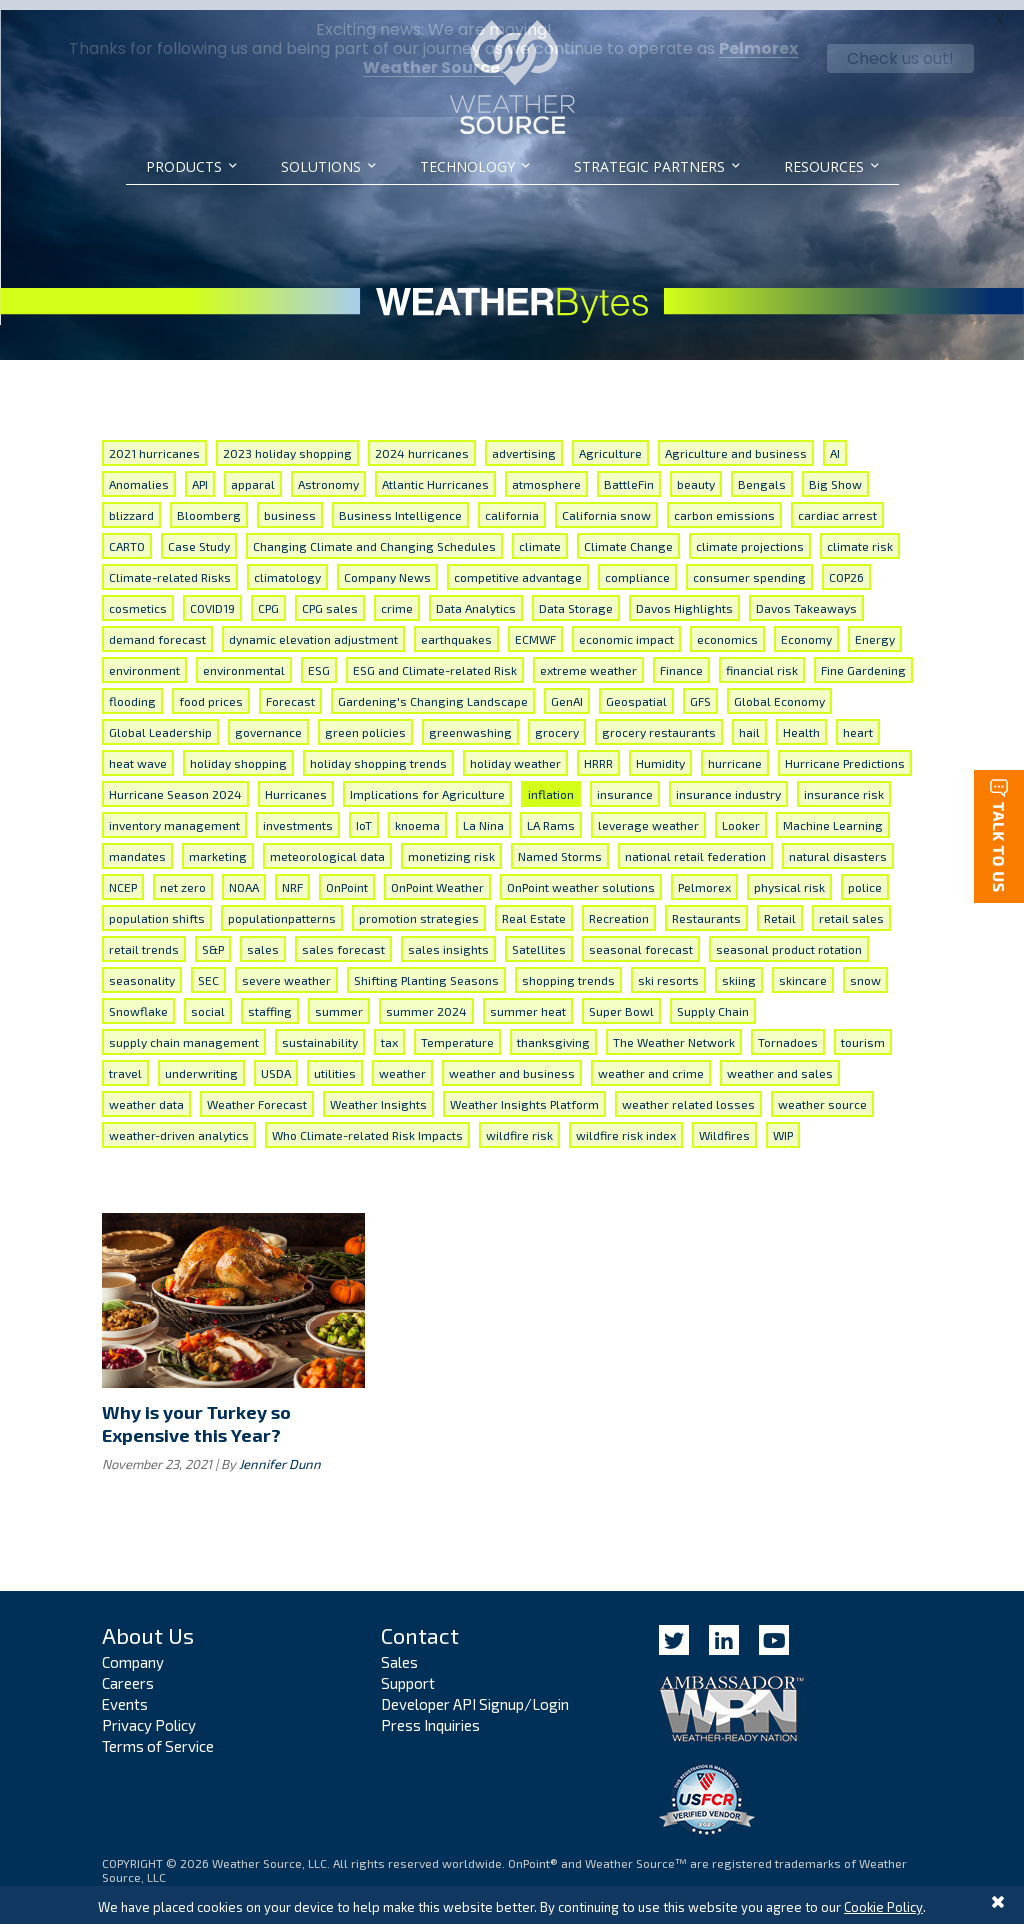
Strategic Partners (649, 167)
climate (540, 536)
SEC (208, 970)
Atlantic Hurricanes (435, 474)
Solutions (321, 167)
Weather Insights (378, 1094)
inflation (551, 784)
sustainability (320, 1032)
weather (402, 1063)
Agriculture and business (736, 443)
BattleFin (629, 474)
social (208, 1001)
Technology (467, 167)
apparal (253, 474)
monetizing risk (451, 846)
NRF (292, 877)
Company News (387, 567)
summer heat (528, 1001)
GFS (700, 691)
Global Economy (779, 691)
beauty (696, 474)
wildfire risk (519, 1125)
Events (125, 1694)
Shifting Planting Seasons (426, 970)
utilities (335, 1063)
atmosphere (546, 474)
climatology (287, 567)
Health (801, 722)
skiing (739, 970)
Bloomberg (209, 505)
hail (749, 722)
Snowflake (138, 1001)
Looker (741, 815)
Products (184, 167)
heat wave (138, 753)
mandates (137, 846)
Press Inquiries (430, 1715)
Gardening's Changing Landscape (433, 691)
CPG (268, 598)
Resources (824, 167)
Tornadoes (788, 1032)
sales (263, 939)
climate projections (750, 536)
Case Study (199, 536)
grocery (557, 722)
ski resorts (668, 970)
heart (858, 722)
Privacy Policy (149, 1715)
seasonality (142, 970)
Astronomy (328, 474)
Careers (128, 1673)
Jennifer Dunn (280, 1453)
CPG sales (330, 598)
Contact (420, 1624)
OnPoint (347, 877)
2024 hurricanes (422, 443)
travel (125, 1063)
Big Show (835, 474)
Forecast (290, 691)
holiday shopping (238, 753)
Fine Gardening (863, 660)
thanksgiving (553, 1032)
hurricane (735, 753)
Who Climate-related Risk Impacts (367, 1125)
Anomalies (139, 474)
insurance (625, 784)
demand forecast (157, 629)
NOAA (244, 877)
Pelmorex (704, 877)
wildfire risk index (626, 1125)
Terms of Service (158, 1736)
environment (144, 660)
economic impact (626, 629)
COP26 (846, 567)
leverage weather (648, 815)
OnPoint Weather (437, 877)
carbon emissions (724, 505)
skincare (803, 970)
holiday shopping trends (378, 753)
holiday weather (515, 753)
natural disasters (838, 846)
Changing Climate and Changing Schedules (374, 536)
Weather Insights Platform (524, 1094)
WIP (783, 1125)
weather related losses (688, 1094)
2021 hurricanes (154, 443)
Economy (806, 629)
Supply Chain (713, 1001)
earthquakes (456, 629)
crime (397, 598)
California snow (606, 505)
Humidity (660, 753)
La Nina (483, 815)
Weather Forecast (257, 1094)
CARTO (127, 536)
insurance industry (728, 784)
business (290, 505)
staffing (270, 1001)
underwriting (201, 1063)
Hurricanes (296, 784)
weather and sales (780, 1063)
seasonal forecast (641, 939)
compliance (637, 567)
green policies (365, 722)
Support (408, 1673)
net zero (183, 877)
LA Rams (551, 815)
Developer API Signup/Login (475, 1694)
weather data (146, 1094)
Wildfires (724, 1125)
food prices (211, 691)
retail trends (144, 939)
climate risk (860, 536)
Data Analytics (476, 598)
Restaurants (706, 908)
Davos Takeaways (806, 598)
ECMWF (535, 629)
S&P (213, 939)
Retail (780, 908)
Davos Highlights (684, 598)
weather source (822, 1094)
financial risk (762, 660)
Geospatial (636, 691)
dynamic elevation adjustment (313, 629)
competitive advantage (518, 567)
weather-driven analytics (179, 1125)
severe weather (286, 970)
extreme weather (588, 660)
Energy (875, 629)
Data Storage (576, 598)
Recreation (619, 908)
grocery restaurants (659, 722)
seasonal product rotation (789, 939)
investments (298, 815)
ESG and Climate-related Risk (435, 660)
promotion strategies (419, 908)
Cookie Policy (883, 1907)
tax (389, 1032)
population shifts (157, 908)
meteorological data (327, 846)
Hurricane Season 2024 (175, 784)
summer (339, 1001)
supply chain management (184, 1032)
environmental (244, 660)
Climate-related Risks (170, 567)
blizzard (131, 505)
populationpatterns (282, 908)
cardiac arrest (837, 505)
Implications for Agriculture (427, 784)
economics (727, 629)
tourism (863, 1032)
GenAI (567, 691)
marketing (218, 846)
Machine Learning (833, 815)
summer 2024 (426, 1001)
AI (835, 443)
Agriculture (610, 443)
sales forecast (343, 939)
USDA (276, 1063)
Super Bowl (621, 1001)
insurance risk (844, 784)
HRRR (598, 753)
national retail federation (695, 846)
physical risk (789, 877)
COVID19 (212, 598)
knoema (417, 815)
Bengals (762, 474)
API (200, 474)
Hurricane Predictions (845, 753)
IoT (364, 815)
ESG (319, 660)
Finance (681, 660)
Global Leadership (160, 722)
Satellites (539, 939)
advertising (524, 443)
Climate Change (628, 536)
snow (865, 970)
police (865, 877)
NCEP (123, 877)
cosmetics (138, 598)
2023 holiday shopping (287, 443)
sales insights (448, 939)
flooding (132, 691)
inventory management (174, 815)
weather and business (512, 1063)
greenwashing (470, 722)
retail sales (851, 908)
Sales (399, 1652)
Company (133, 1652)
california (512, 505)
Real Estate (534, 908)
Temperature (457, 1032)
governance (268, 722)
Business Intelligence (400, 505)
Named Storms (560, 846)
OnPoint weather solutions (581, 877)
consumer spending (749, 567)
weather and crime (651, 1063)
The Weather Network (674, 1032)
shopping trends (568, 970)
